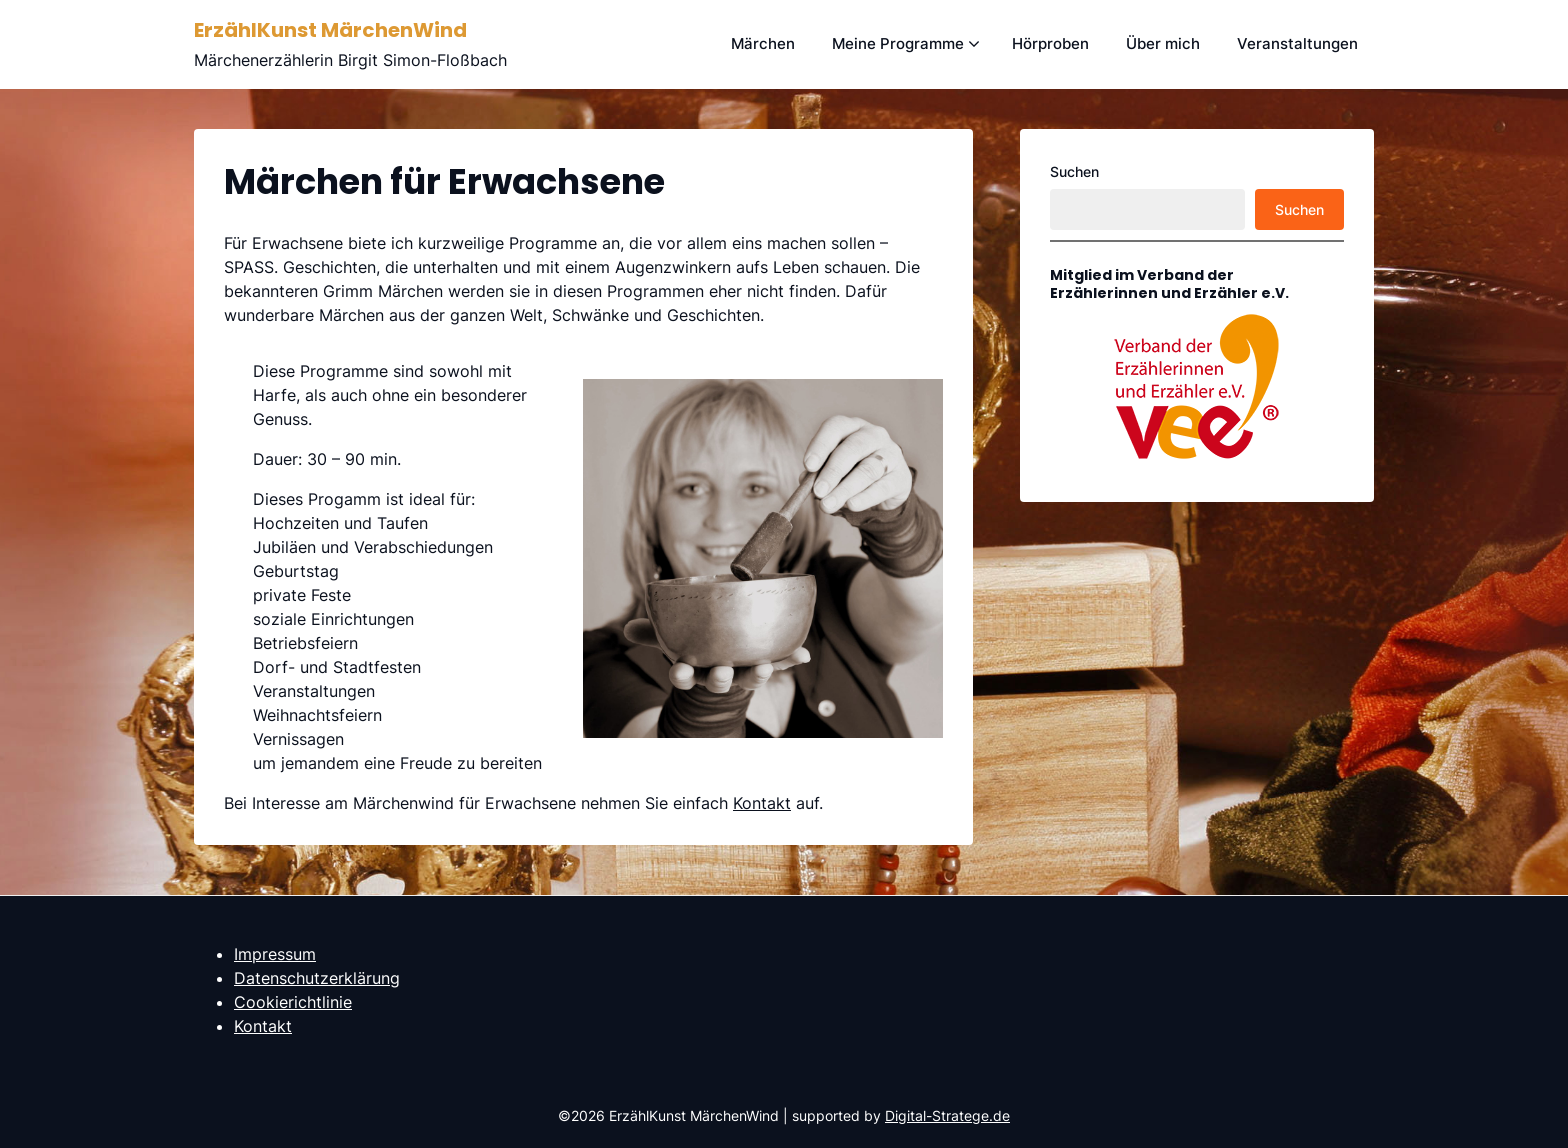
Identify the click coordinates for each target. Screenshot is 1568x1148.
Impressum (275, 954)
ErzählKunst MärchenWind (330, 30)
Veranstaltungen (1297, 43)
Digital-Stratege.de (947, 1115)
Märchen (763, 43)
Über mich (1163, 43)
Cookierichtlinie (293, 1002)
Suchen (1074, 171)
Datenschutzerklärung (317, 978)
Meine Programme (898, 43)
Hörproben (1050, 43)
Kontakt (762, 803)
